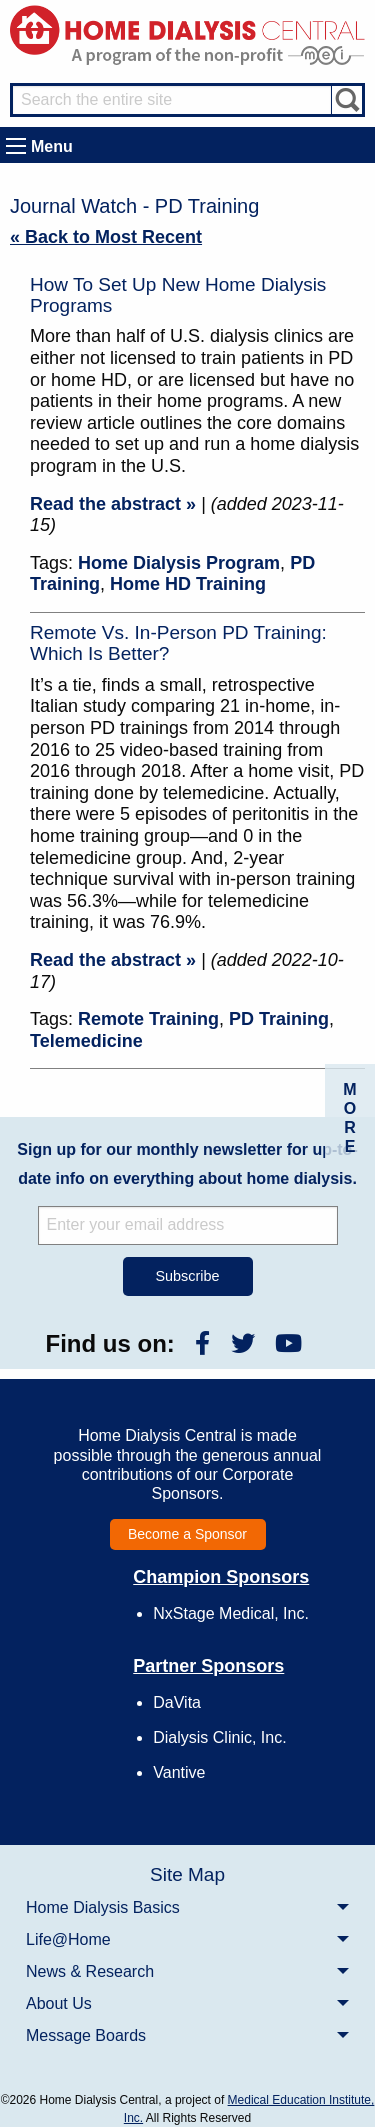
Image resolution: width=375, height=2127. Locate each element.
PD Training (279, 1019)
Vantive (179, 1772)
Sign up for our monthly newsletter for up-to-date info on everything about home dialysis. (187, 1164)
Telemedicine (86, 1041)
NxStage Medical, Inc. (231, 1613)
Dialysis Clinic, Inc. (219, 1737)
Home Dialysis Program (179, 563)
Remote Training (148, 1019)
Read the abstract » (113, 504)
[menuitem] (187, 1907)
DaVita (177, 1702)
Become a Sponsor (187, 1534)
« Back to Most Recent (106, 237)
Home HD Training (188, 584)
